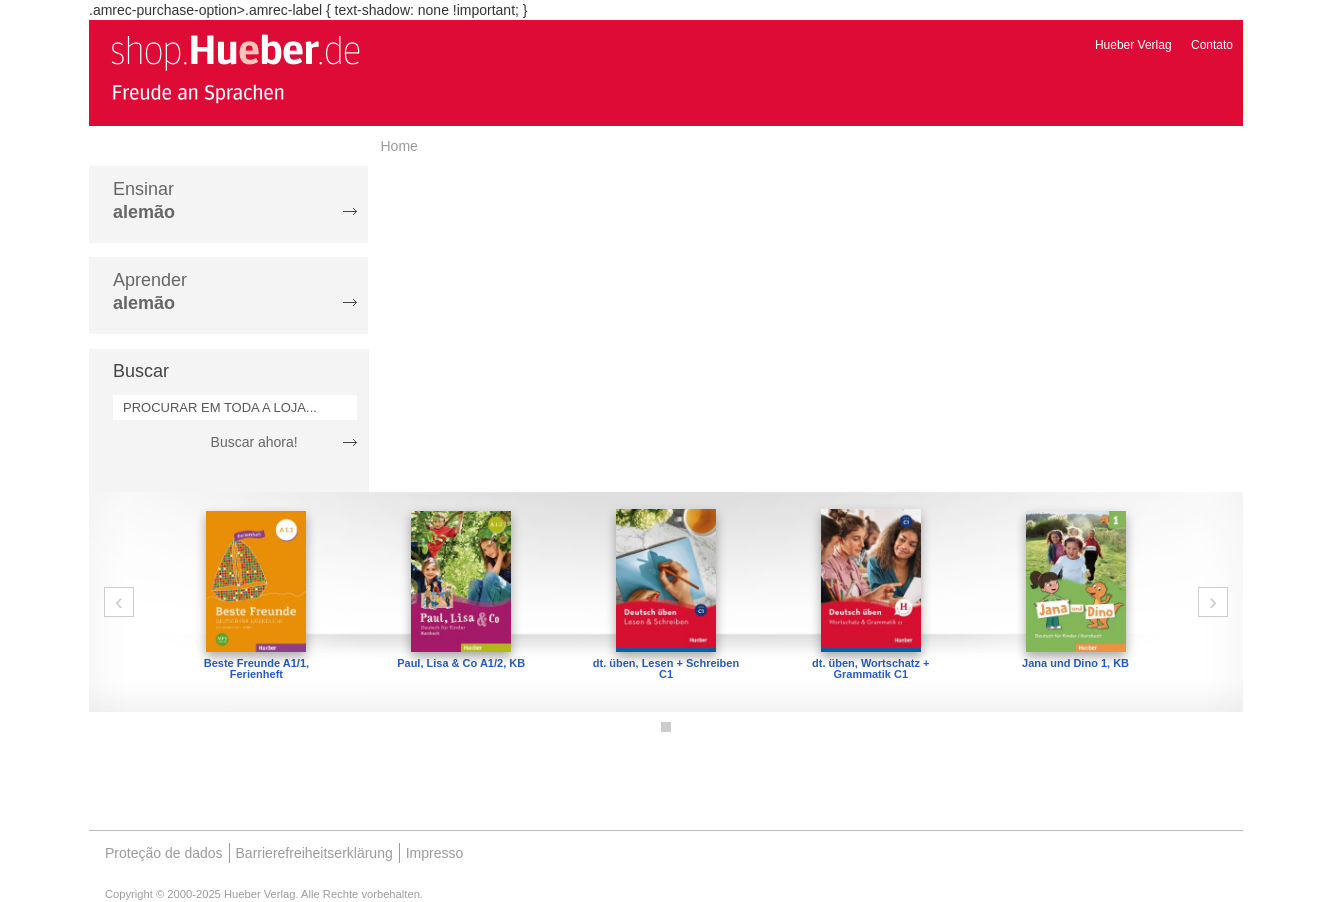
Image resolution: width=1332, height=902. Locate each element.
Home (399, 146)
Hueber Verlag (1133, 45)
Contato (1212, 45)
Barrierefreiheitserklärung (314, 853)
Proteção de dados (164, 853)
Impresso (435, 853)
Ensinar (144, 200)
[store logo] (235, 68)
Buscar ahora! (254, 442)
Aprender (150, 291)
